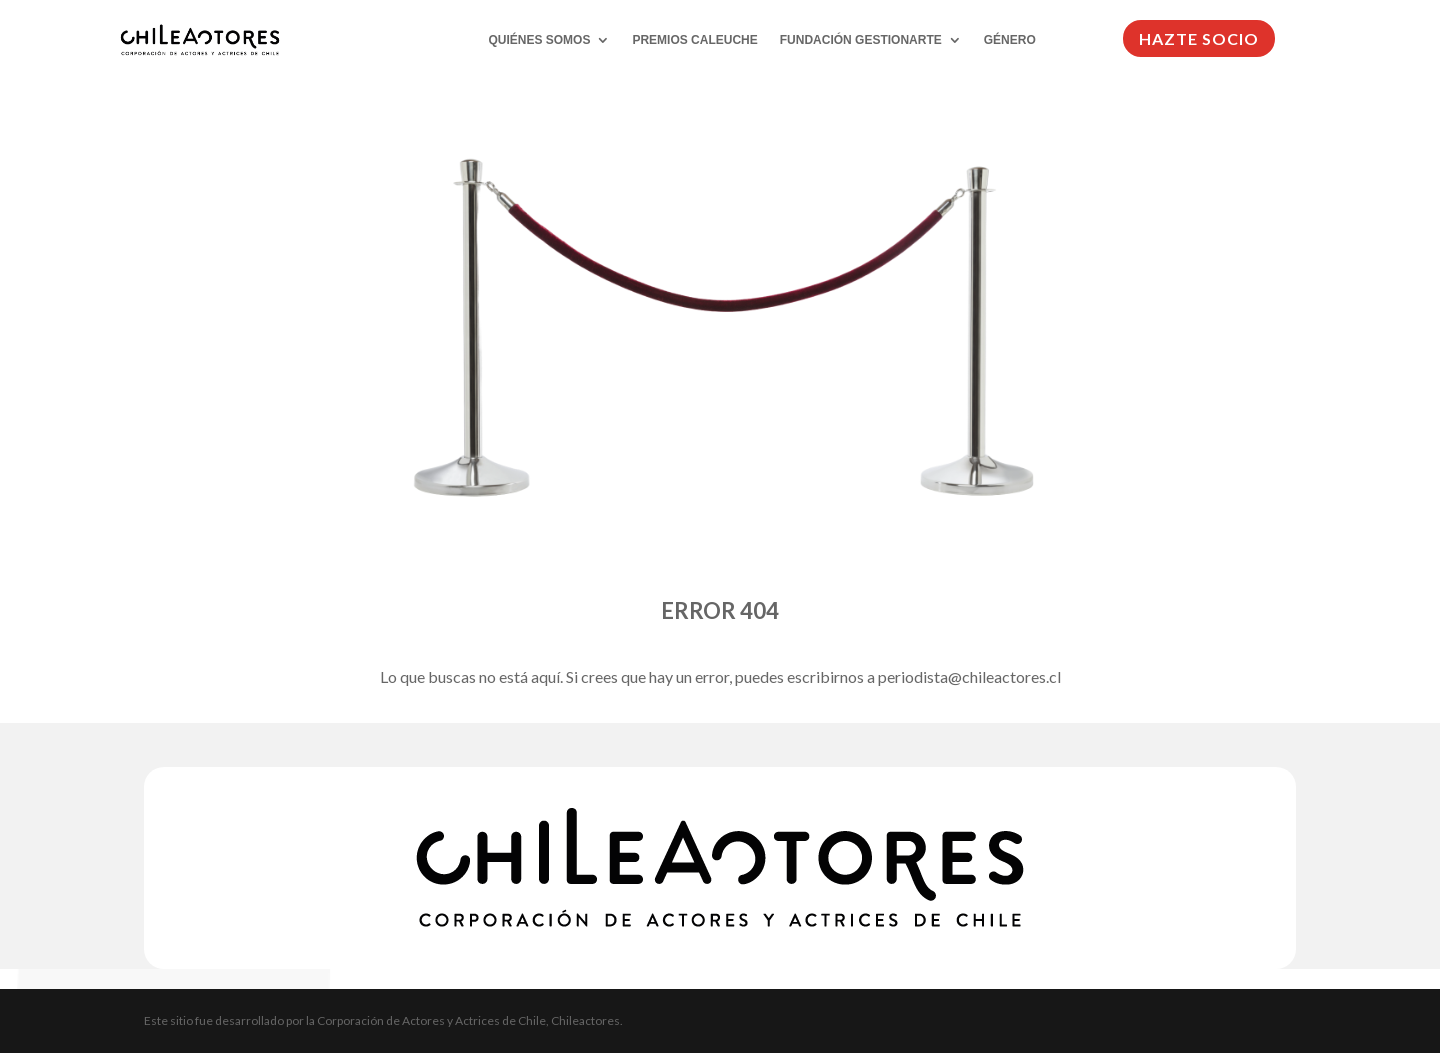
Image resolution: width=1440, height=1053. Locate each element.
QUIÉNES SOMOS (539, 40)
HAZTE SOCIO (1199, 38)
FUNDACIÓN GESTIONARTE (861, 40)
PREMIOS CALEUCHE (694, 40)
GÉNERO (1010, 40)
